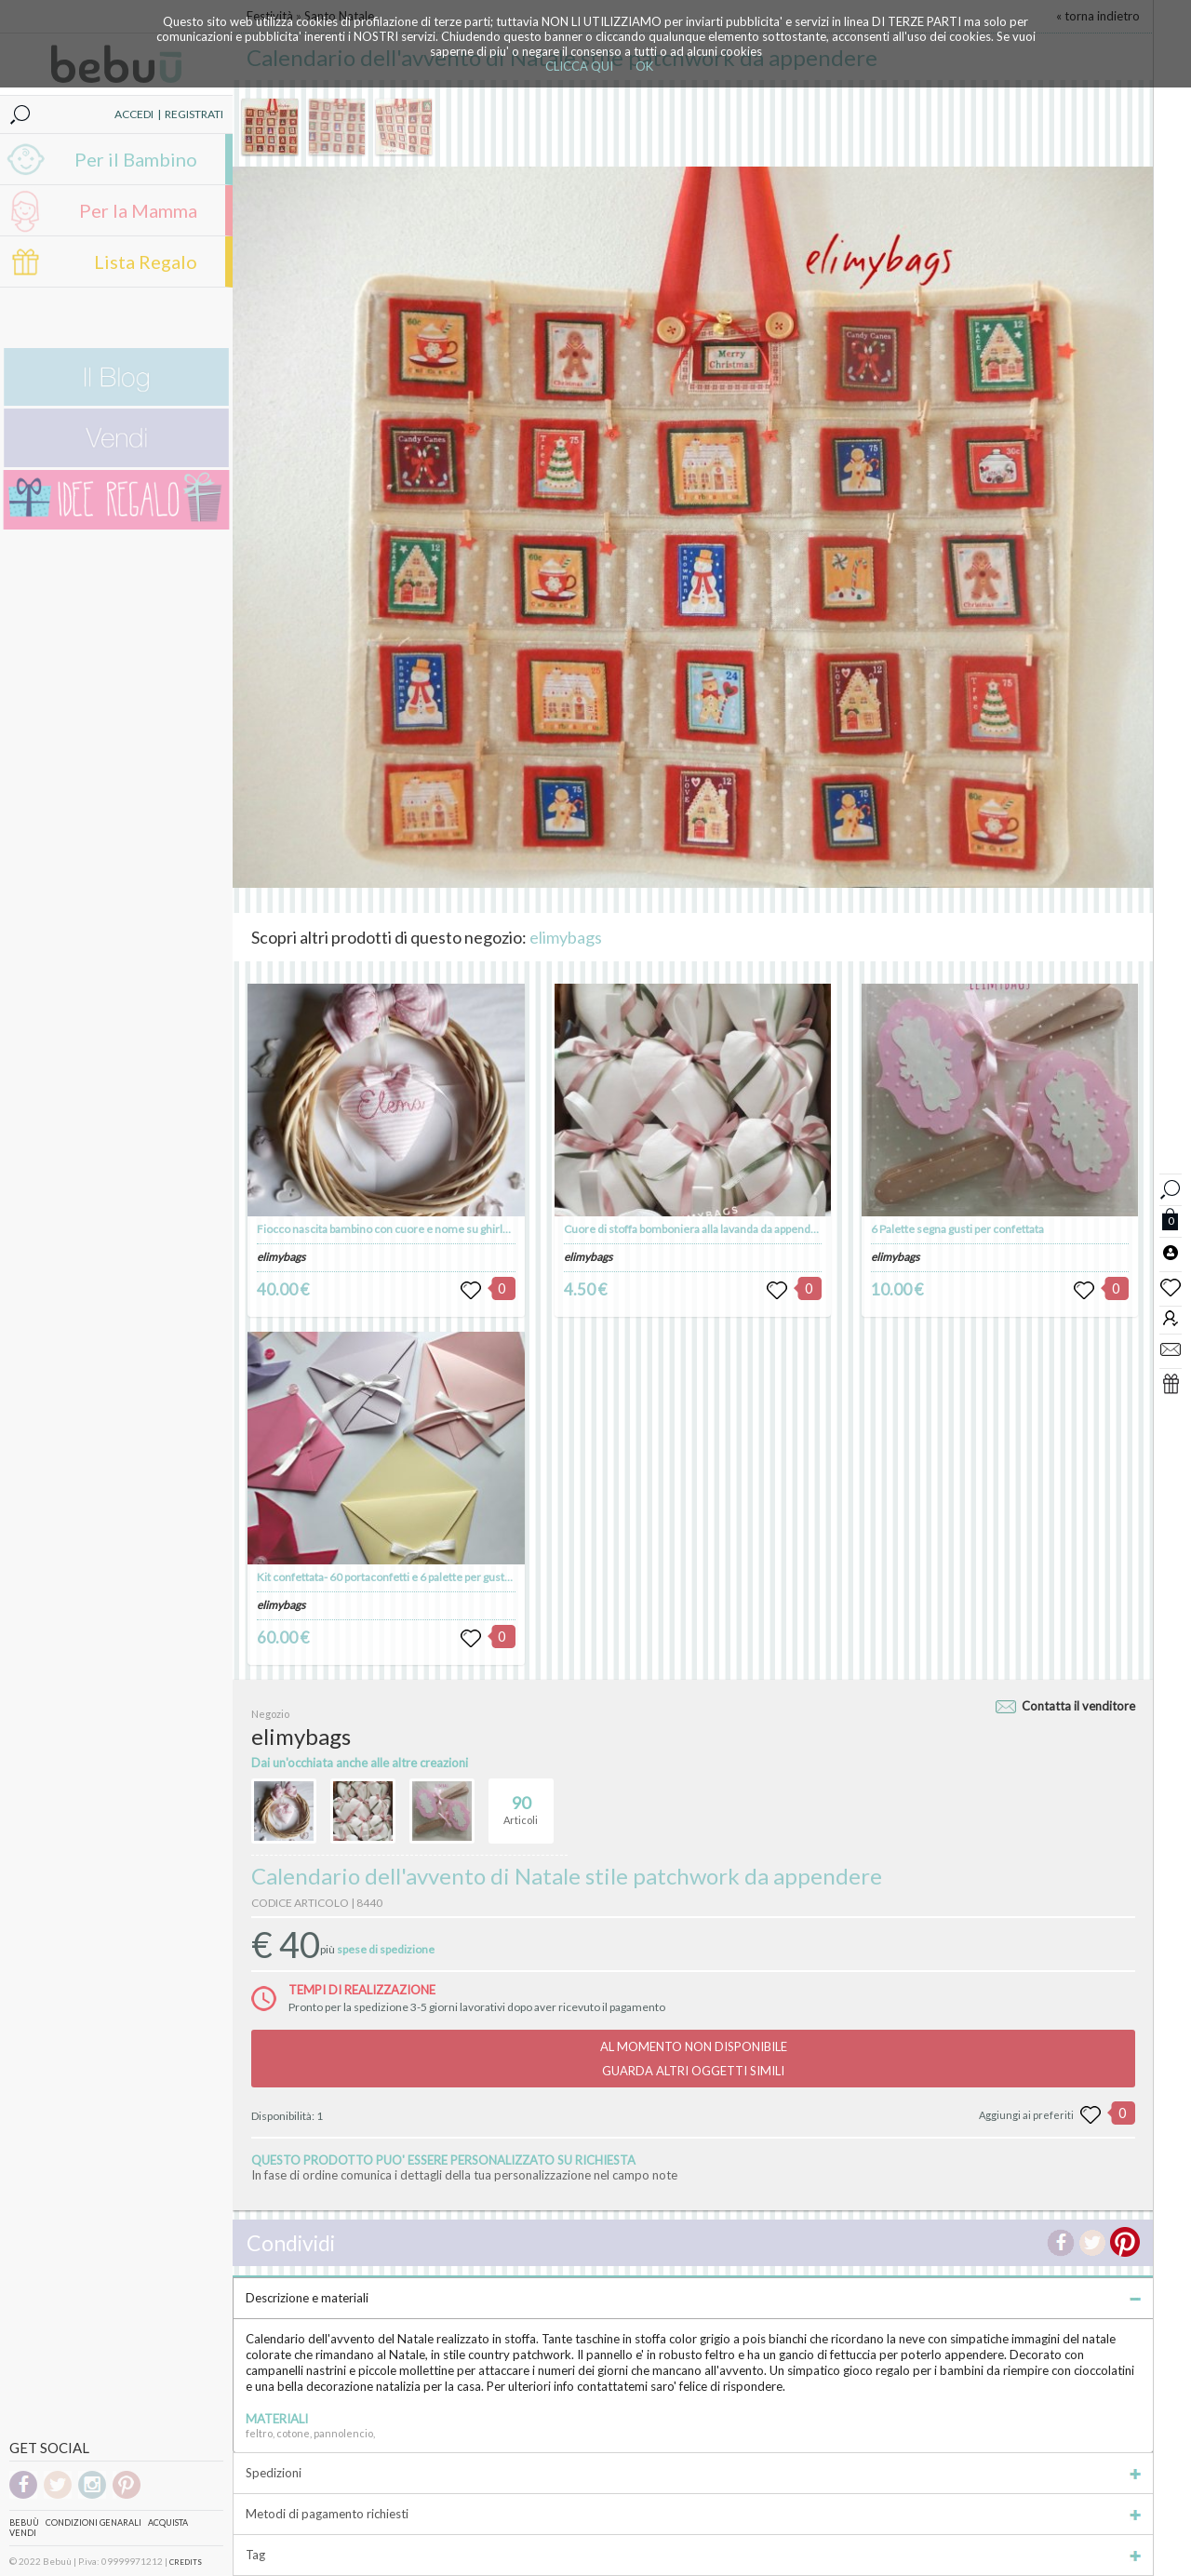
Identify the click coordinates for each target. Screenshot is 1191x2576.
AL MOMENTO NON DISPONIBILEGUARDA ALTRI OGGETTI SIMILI (693, 2058)
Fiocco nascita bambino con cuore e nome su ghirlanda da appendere (426, 1229)
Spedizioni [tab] (693, 2472)
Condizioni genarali (93, 2522)
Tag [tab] (693, 2554)
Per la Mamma (138, 210)
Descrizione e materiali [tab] (693, 2297)
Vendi (22, 2533)
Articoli (520, 1802)
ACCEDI (134, 114)
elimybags (565, 937)
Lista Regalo (145, 261)
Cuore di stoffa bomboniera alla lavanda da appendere (696, 1229)
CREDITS (185, 2562)
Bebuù (24, 2522)
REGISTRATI (194, 114)
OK (644, 66)
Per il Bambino (135, 159)
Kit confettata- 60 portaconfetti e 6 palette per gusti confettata (408, 1577)
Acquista (168, 2522)
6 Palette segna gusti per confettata (957, 1229)
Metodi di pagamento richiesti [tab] (693, 2513)
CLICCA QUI (579, 66)
